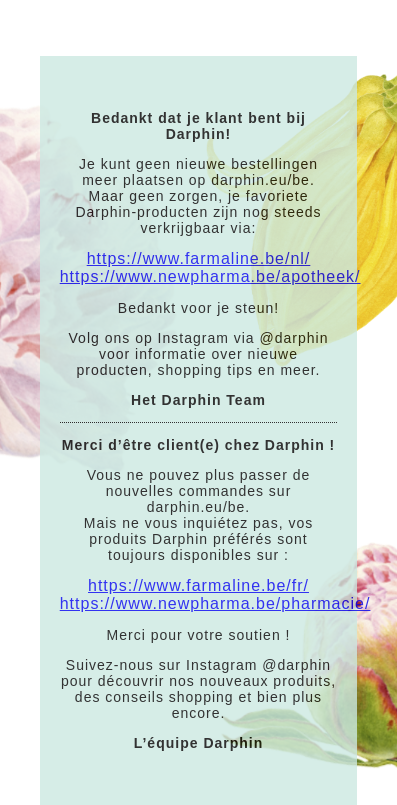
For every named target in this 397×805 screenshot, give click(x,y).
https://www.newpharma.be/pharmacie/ (215, 603)
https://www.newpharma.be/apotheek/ (210, 276)
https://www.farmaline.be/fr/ (198, 585)
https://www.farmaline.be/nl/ (199, 258)
